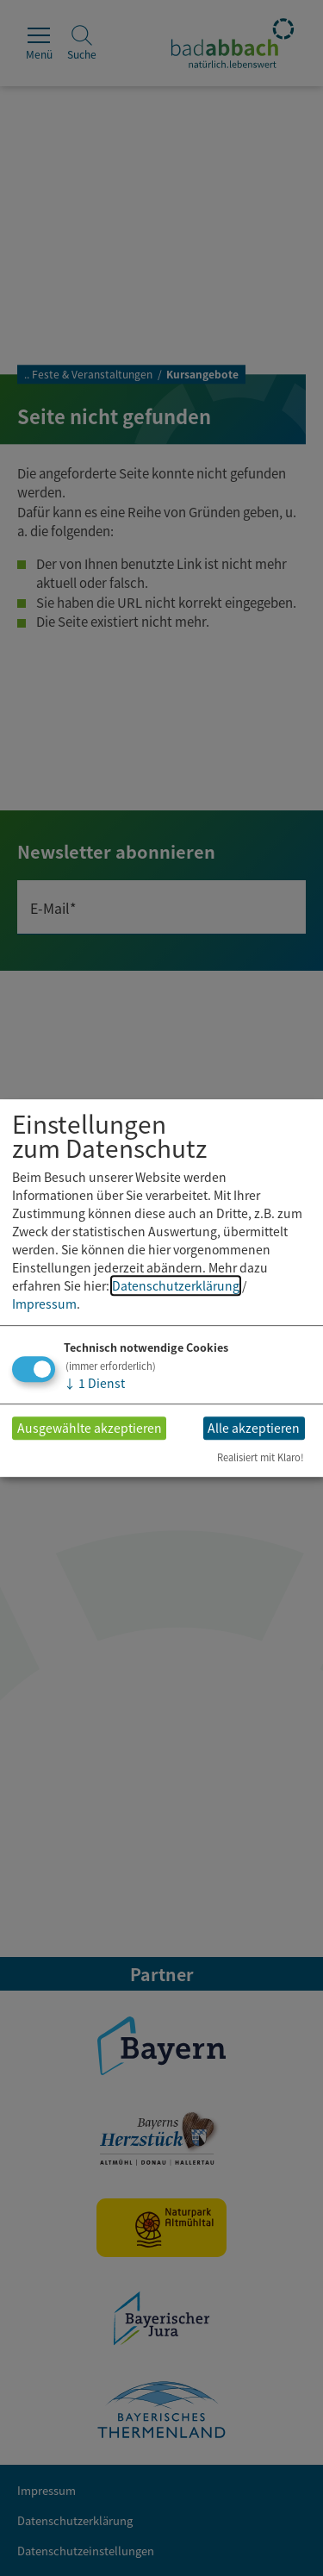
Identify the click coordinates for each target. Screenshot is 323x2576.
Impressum (44, 1303)
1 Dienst (94, 1382)
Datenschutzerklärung (175, 1285)
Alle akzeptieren (254, 1428)
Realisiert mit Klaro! (260, 1457)
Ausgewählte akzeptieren (89, 1428)
